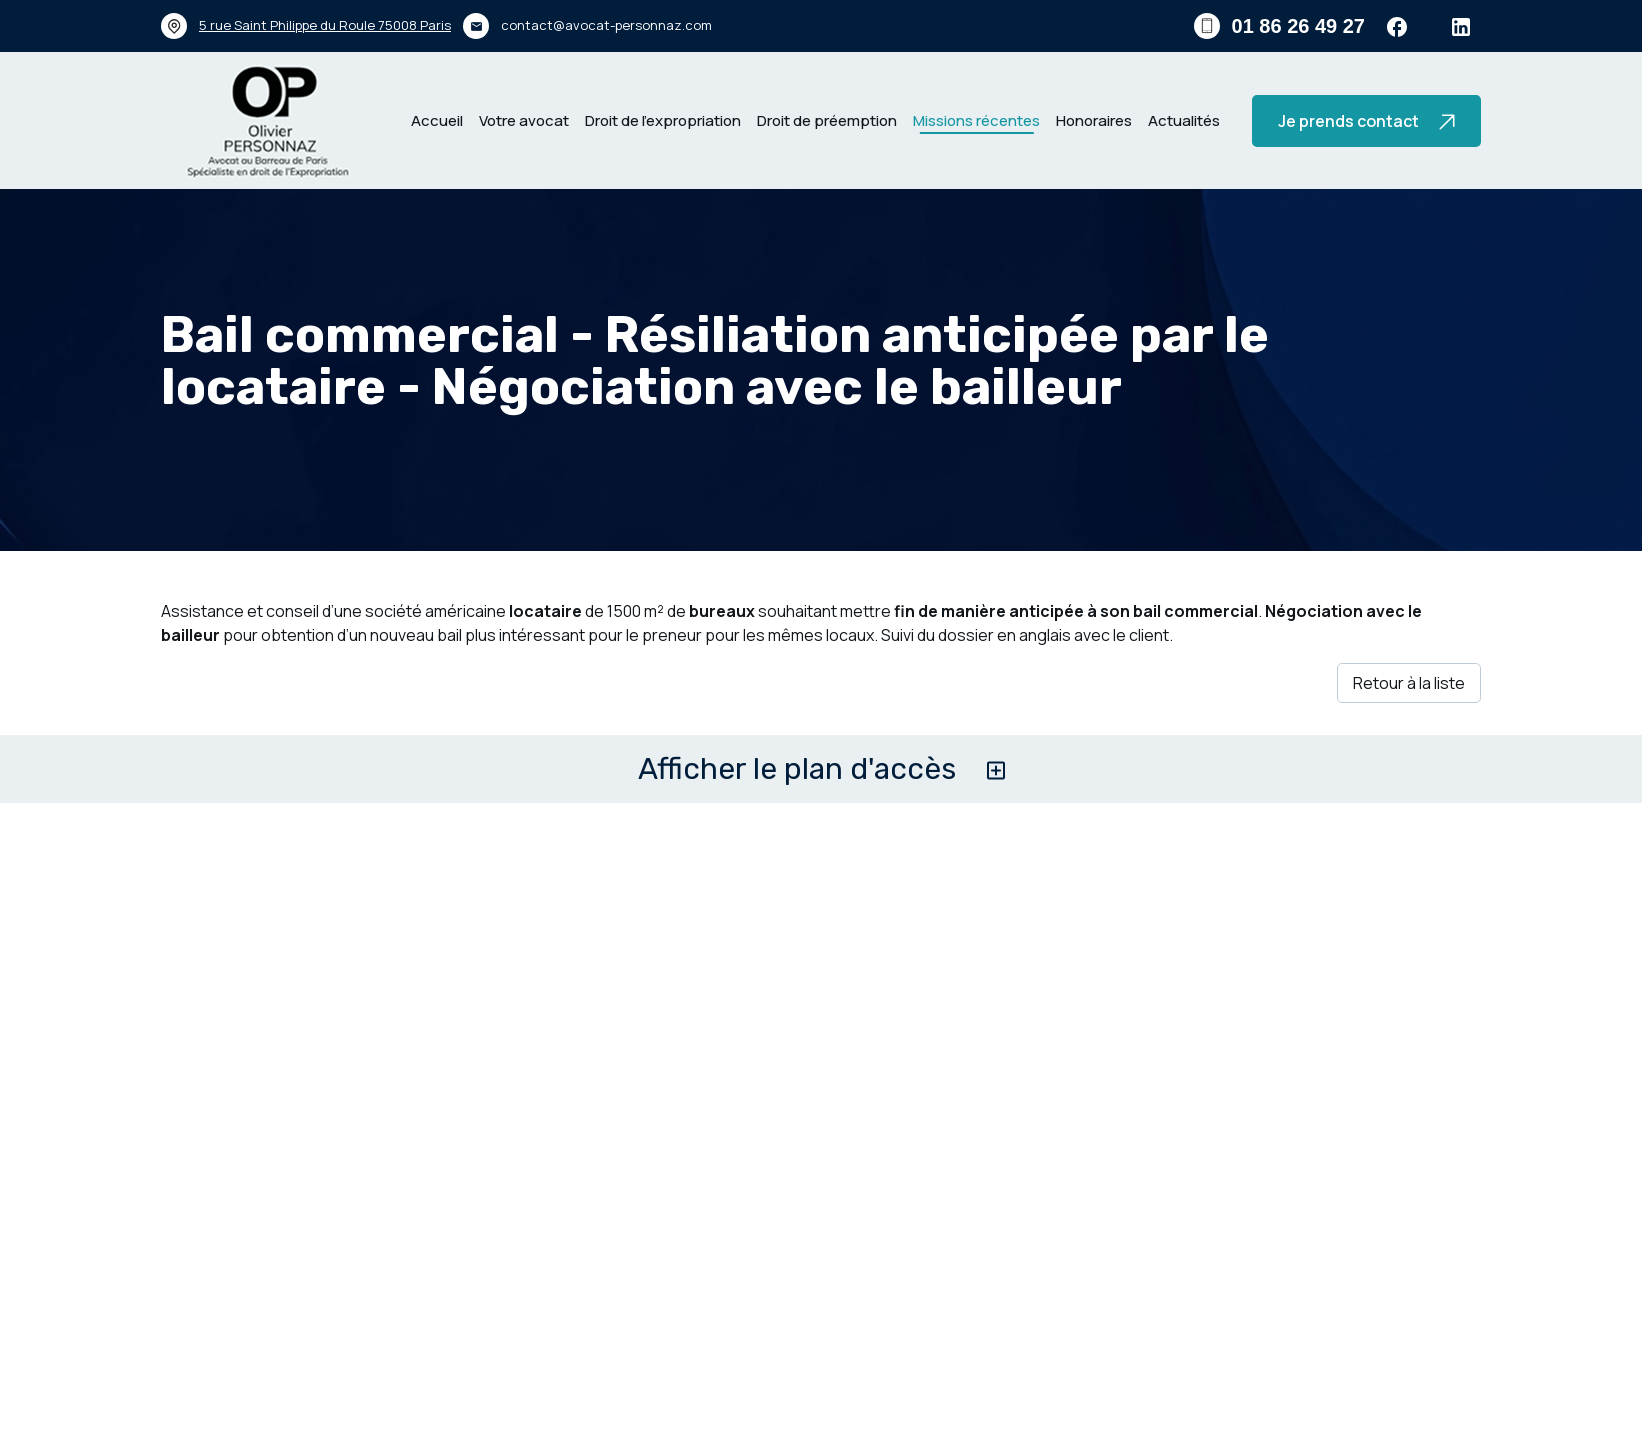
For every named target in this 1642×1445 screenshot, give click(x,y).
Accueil (437, 120)
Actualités (1184, 120)
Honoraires (1094, 120)
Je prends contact (1366, 121)
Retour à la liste (1409, 683)
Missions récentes (976, 120)
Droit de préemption (827, 120)
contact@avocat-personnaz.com (606, 25)
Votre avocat (524, 120)
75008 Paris (325, 25)
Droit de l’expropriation (663, 120)
